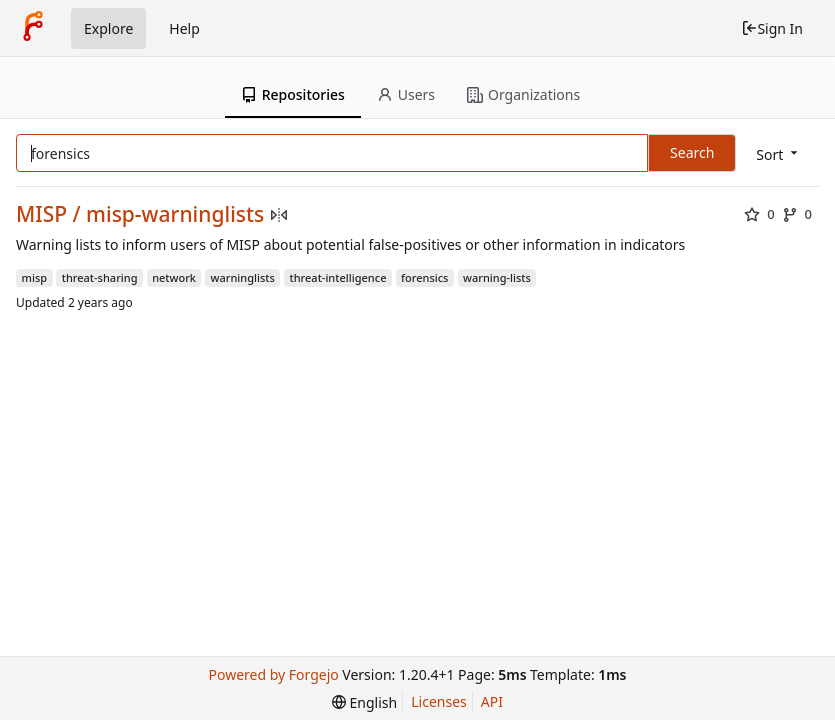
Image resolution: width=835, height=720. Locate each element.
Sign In (772, 28)
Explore (108, 28)
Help (184, 28)
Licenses (439, 701)
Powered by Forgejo (274, 674)
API (492, 701)
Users (406, 94)
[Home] (33, 28)
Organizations (523, 94)
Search (692, 152)
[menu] (778, 154)
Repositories (293, 94)
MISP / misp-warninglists (140, 214)
